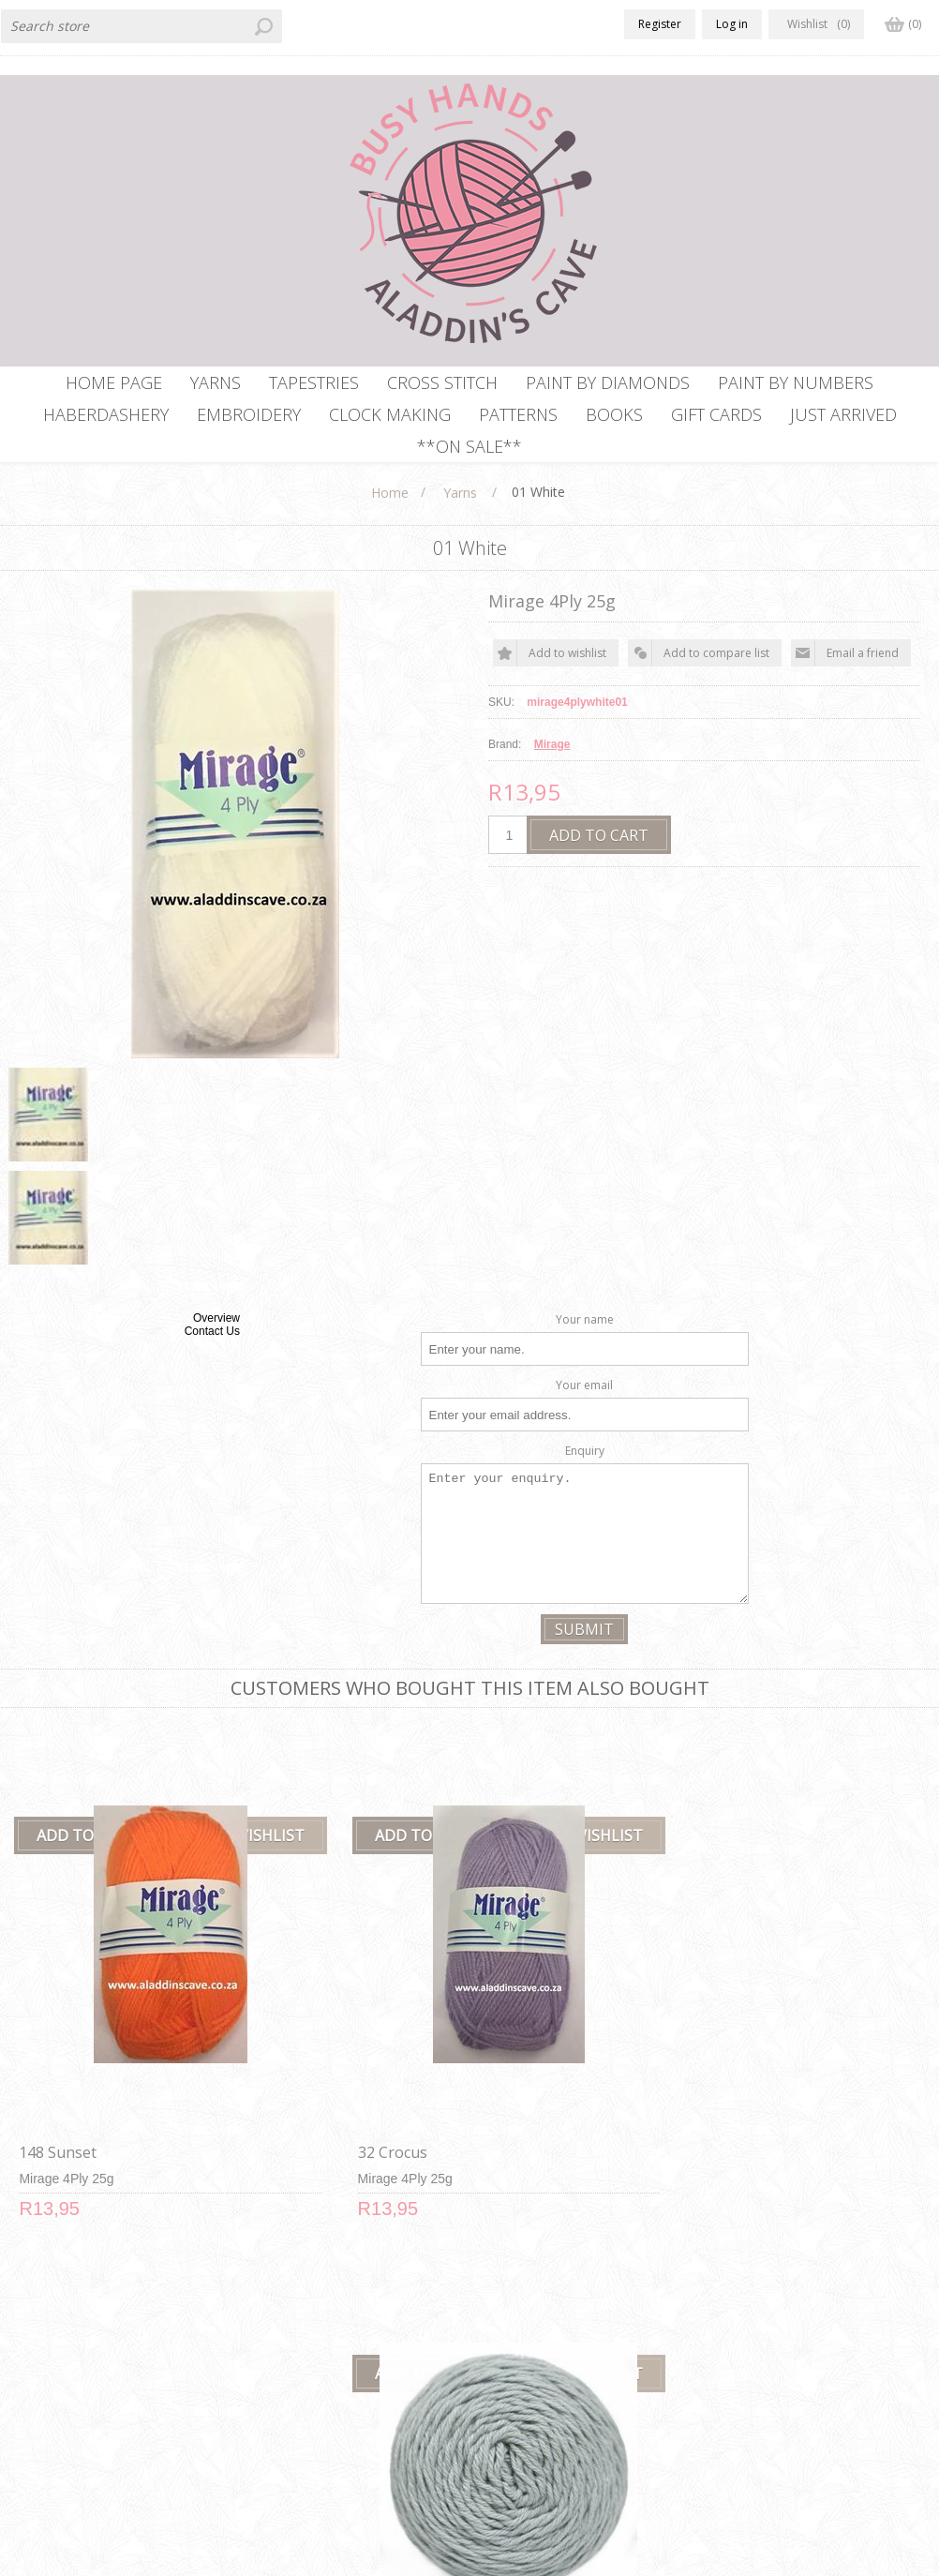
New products (751, 2323)
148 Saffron (758, 2051)
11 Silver (513, 2051)
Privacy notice (282, 2359)
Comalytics (364, 2564)
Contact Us (212, 1359)
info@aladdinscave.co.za (80, 2434)
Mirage (552, 772)
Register (659, 24)
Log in (732, 24)
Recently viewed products (785, 2359)
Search (729, 2430)
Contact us (507, 2323)
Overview (216, 1346)
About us (267, 2430)
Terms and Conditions (307, 2395)
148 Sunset (54, 2051)
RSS (59, 2321)
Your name (585, 1347)
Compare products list (775, 2395)
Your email (584, 1413)
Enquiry (584, 1479)
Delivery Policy (284, 2323)
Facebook (22, 2321)
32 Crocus (284, 2051)
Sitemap (499, 2359)
